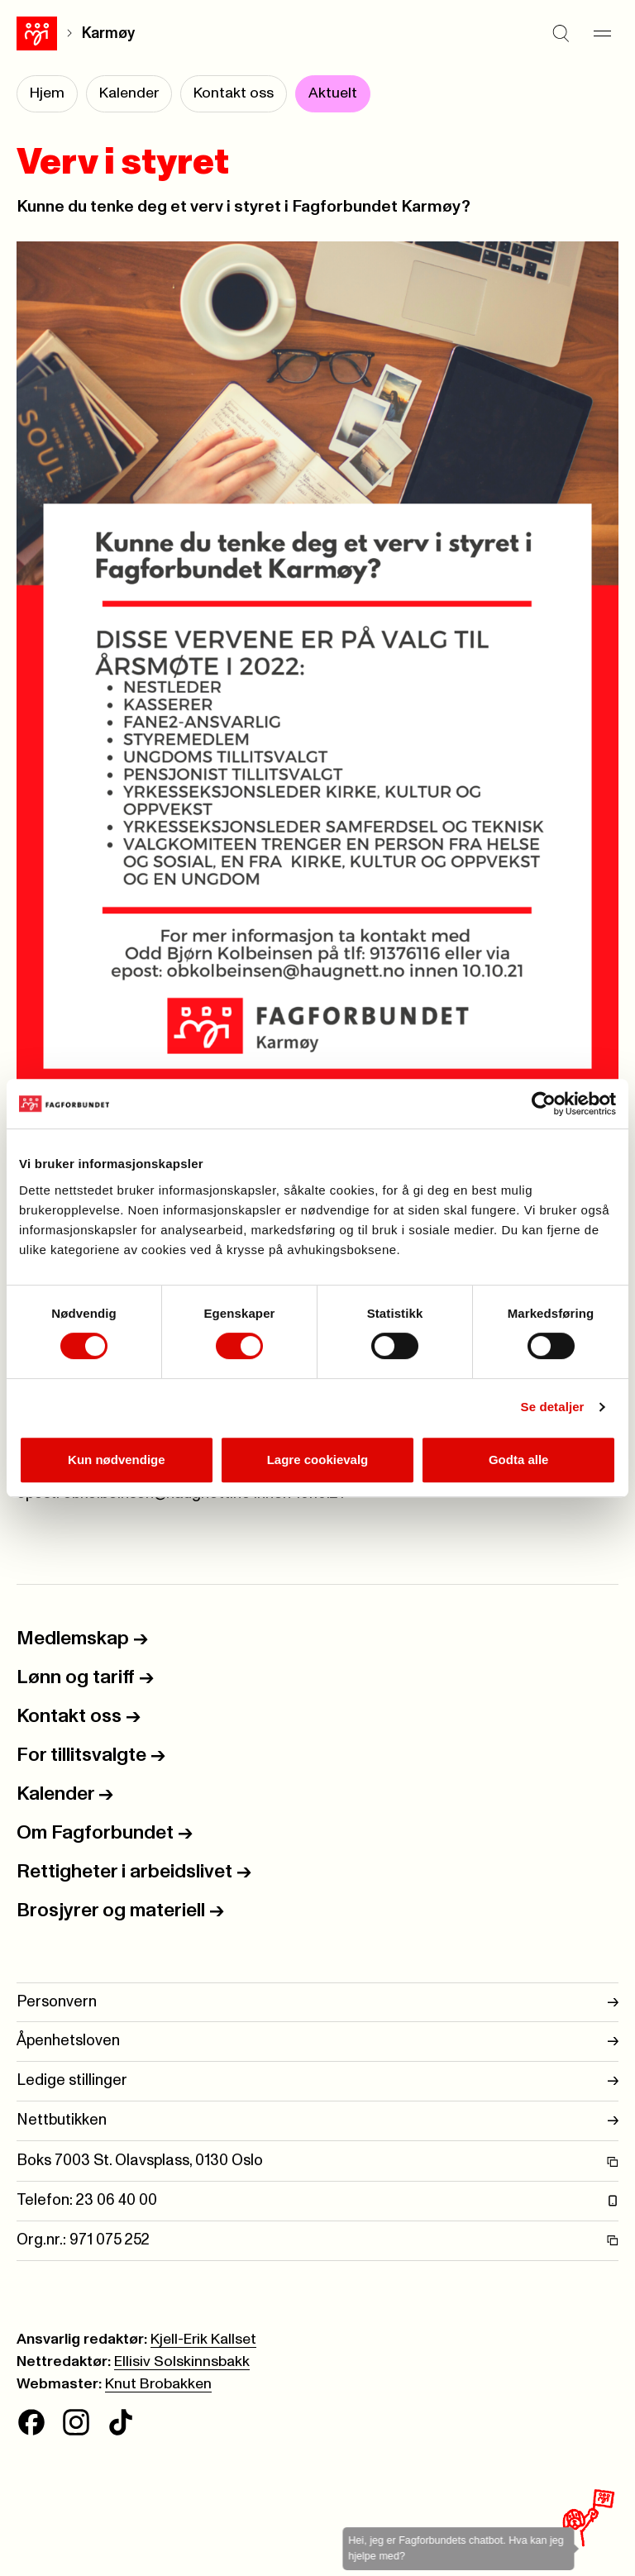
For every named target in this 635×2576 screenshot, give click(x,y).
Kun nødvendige (116, 1460)
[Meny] (601, 33)
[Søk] (560, 33)
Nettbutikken (317, 2120)
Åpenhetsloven (317, 2041)
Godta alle (519, 1460)
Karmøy (108, 33)
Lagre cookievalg (318, 1460)
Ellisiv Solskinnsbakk (182, 2361)
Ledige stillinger (317, 2081)
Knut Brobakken (158, 2384)
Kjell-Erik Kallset (203, 2339)
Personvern (317, 2002)
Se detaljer (553, 1407)
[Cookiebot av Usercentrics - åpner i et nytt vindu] (543, 1103)
